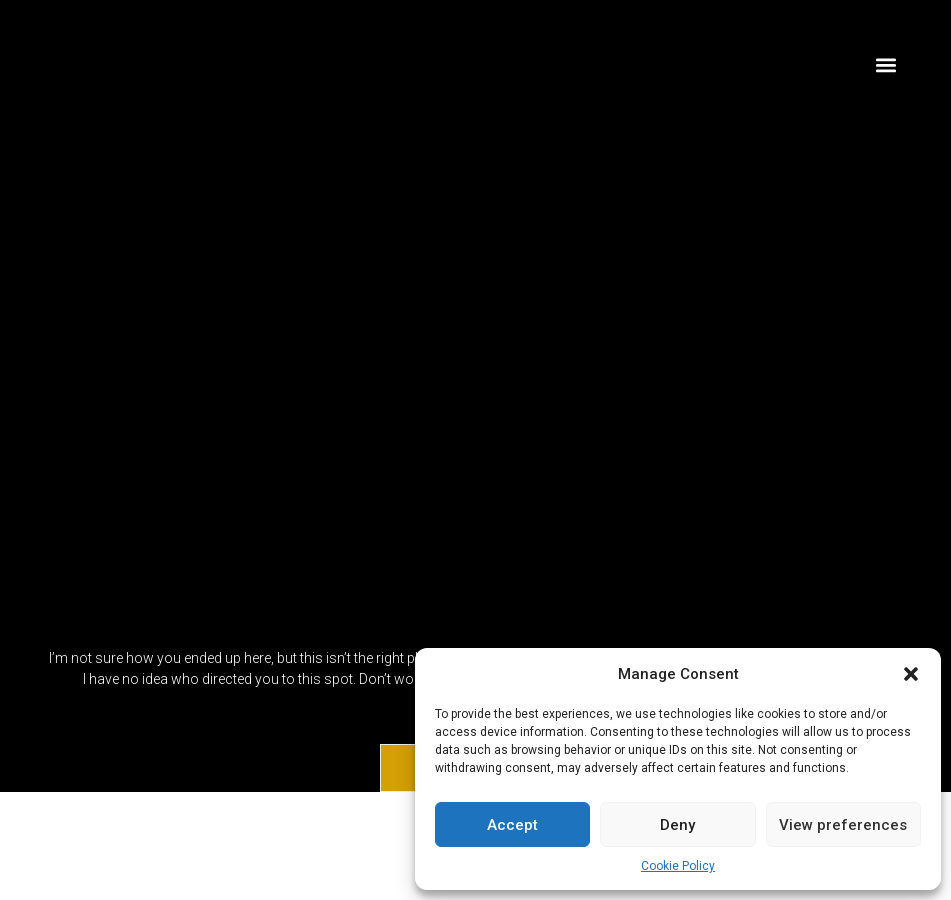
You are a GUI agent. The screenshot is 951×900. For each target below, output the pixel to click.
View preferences (843, 825)
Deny (677, 825)
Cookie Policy (678, 866)
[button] (911, 674)
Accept (512, 825)
